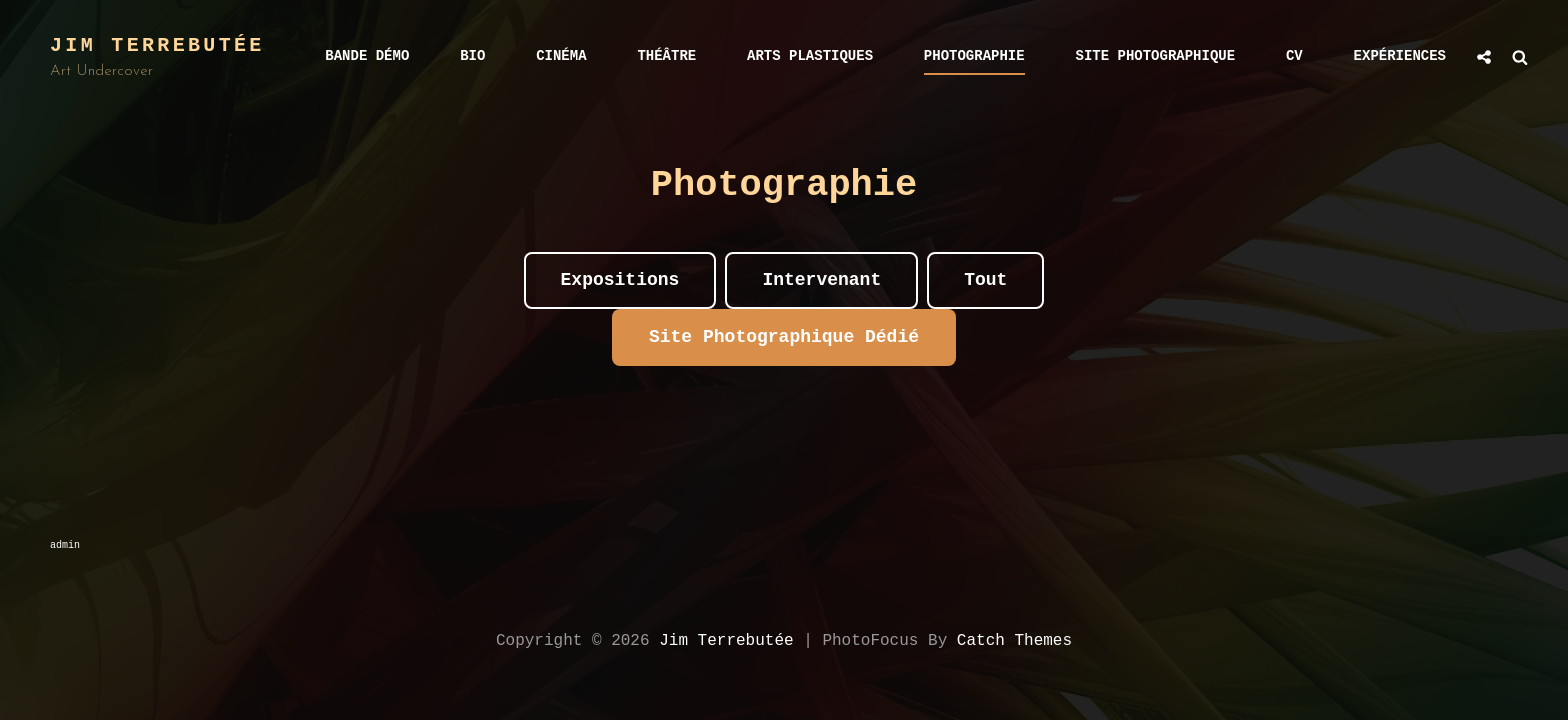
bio (472, 56)
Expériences (1400, 56)
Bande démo (367, 56)
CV (1294, 56)
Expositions (620, 280)
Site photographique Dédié (784, 337)
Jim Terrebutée (157, 45)
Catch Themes (1014, 641)
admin (65, 545)
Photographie (974, 56)
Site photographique (1156, 56)
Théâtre (666, 56)
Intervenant (821, 280)
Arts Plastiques (810, 56)
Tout (985, 280)
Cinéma (561, 56)
